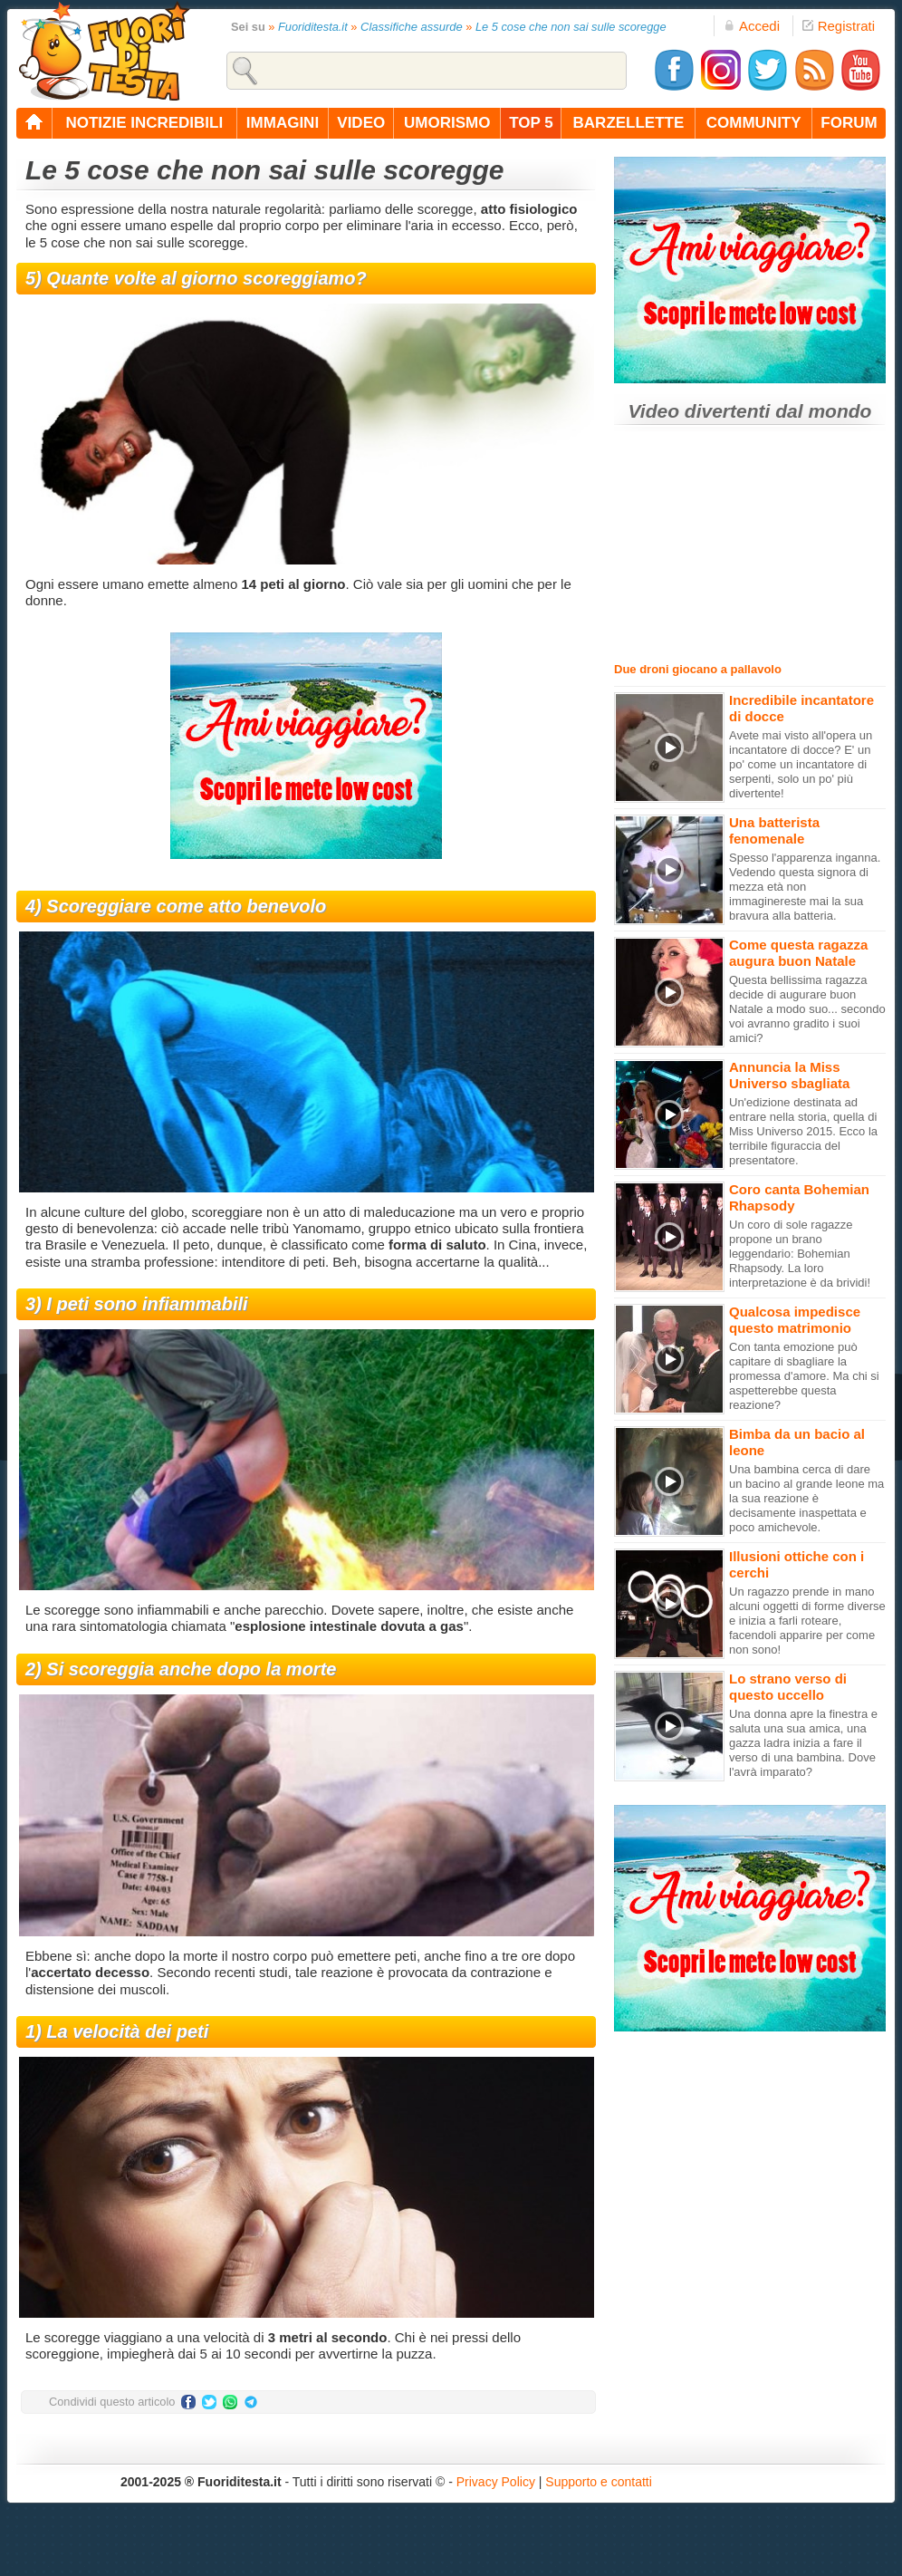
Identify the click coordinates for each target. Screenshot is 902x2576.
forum (848, 122)
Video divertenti (700, 410)
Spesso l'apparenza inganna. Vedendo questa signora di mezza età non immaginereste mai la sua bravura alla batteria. (804, 886)
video (361, 122)
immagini (282, 122)
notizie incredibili (144, 122)
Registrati (838, 26)
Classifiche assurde (411, 27)
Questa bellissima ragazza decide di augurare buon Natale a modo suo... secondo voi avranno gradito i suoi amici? (807, 1009)
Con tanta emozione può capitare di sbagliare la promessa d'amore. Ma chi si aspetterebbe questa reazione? (804, 1376)
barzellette (629, 122)
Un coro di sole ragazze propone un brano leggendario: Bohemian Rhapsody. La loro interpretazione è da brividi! (799, 1253)
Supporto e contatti (598, 2482)
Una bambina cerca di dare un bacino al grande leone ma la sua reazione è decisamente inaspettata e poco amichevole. (806, 1498)
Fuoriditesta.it (313, 27)
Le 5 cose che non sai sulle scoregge (571, 27)
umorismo (447, 122)
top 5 (531, 122)
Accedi (752, 26)
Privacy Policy (495, 2482)
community (753, 122)
